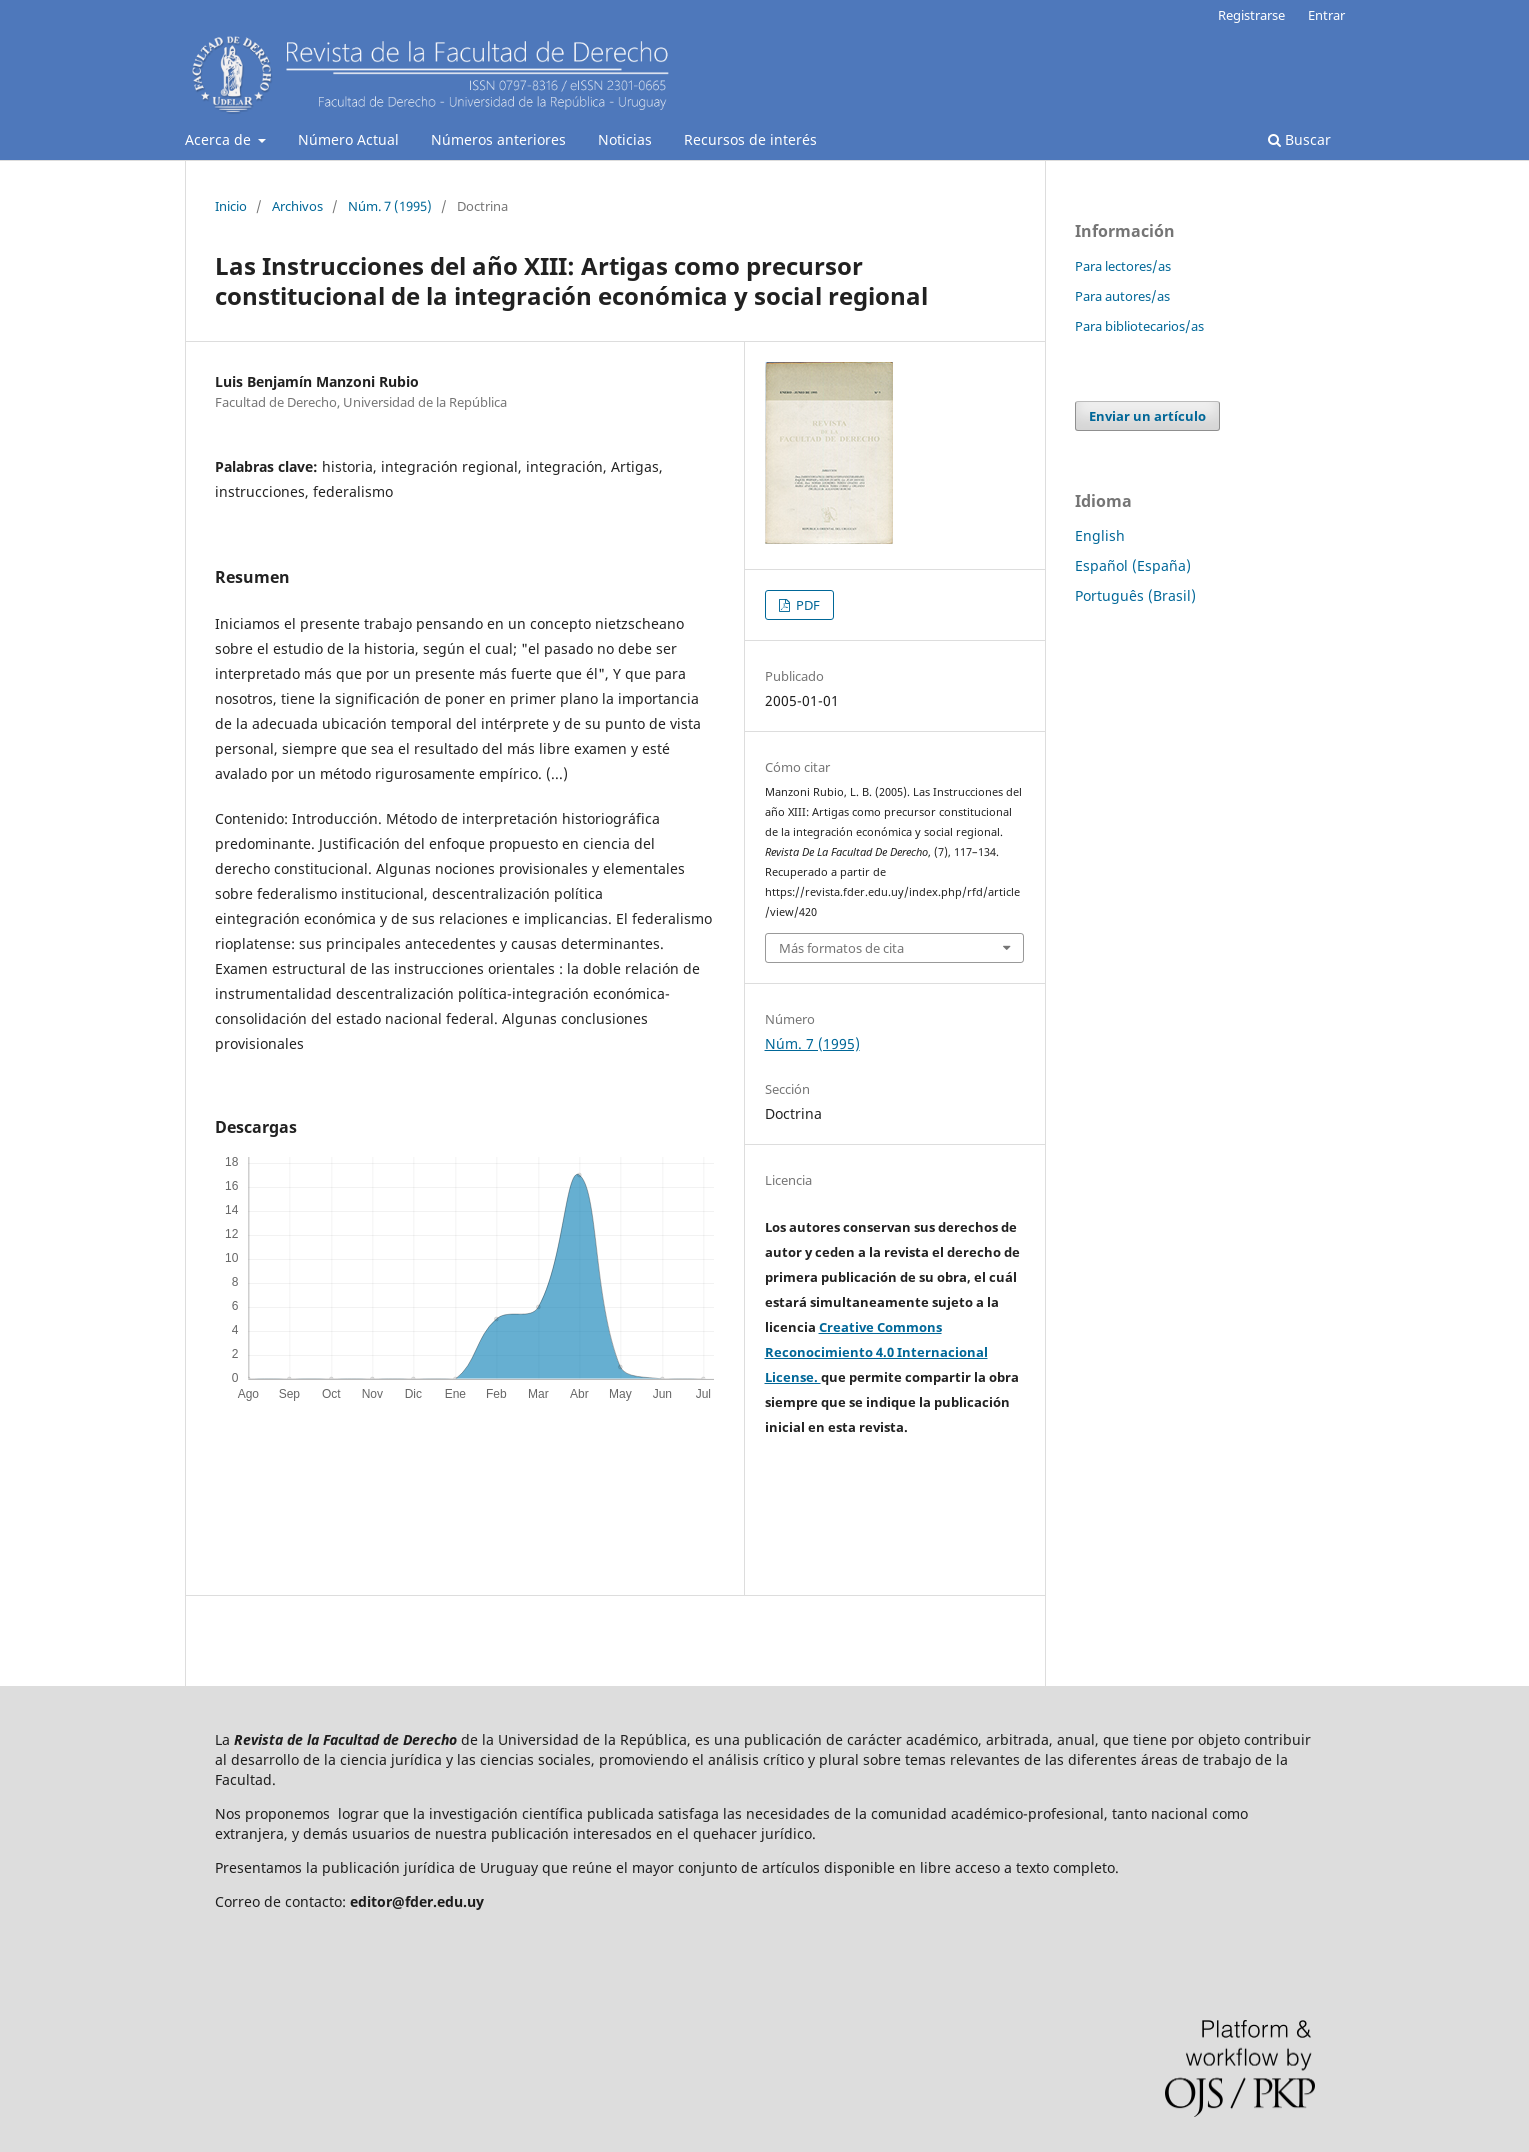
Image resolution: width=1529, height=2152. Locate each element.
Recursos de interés (750, 139)
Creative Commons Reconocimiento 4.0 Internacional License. (876, 1352)
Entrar (1326, 15)
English (1100, 535)
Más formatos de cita (841, 948)
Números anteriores (498, 139)
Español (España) (1133, 565)
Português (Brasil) (1135, 595)
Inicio (231, 206)
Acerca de (220, 139)
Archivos (297, 206)
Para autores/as (1122, 296)
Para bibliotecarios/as (1139, 326)
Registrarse (1251, 15)
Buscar (1299, 139)
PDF (806, 605)
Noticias (625, 139)
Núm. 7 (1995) (390, 206)
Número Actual (348, 139)
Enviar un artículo (1147, 416)
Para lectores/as (1123, 266)
